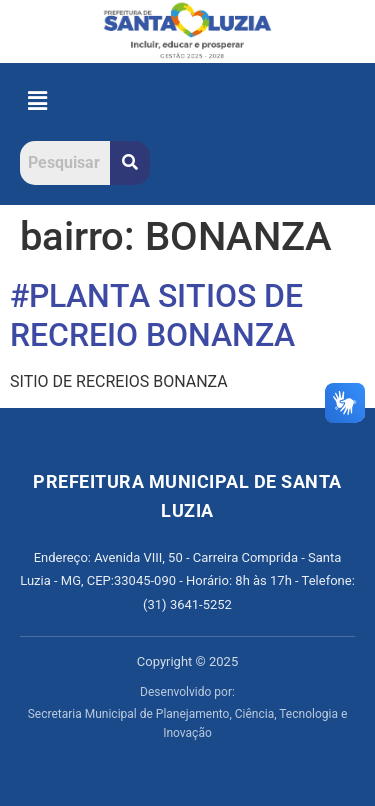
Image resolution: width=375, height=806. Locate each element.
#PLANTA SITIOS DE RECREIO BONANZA (156, 315)
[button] (37, 102)
